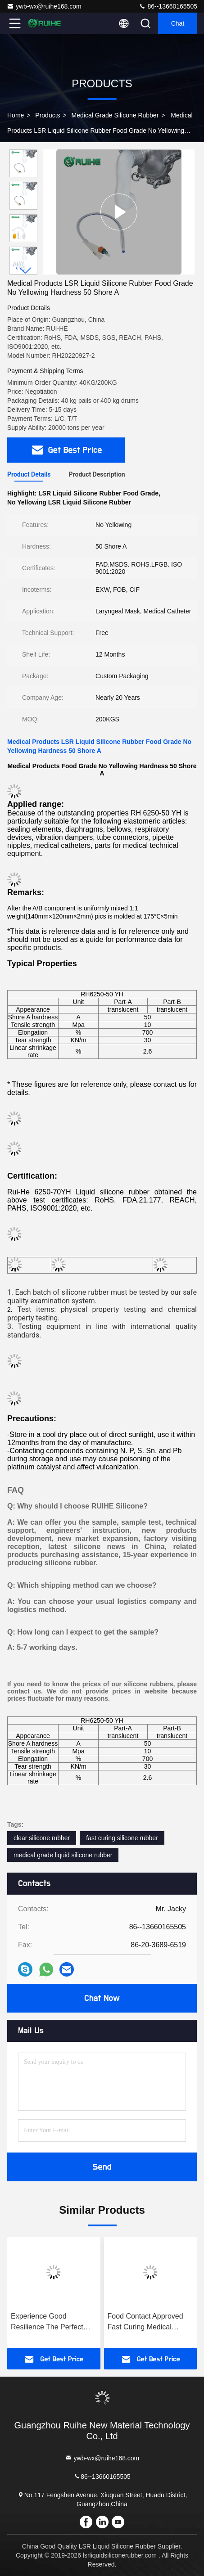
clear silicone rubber (42, 1838)
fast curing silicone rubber (122, 1838)
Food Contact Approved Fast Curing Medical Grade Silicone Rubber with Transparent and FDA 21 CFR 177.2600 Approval (149, 2322)
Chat (178, 23)
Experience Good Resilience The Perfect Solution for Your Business (53, 2322)
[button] (26, 271)
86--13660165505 (168, 6)
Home (15, 115)
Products (47, 115)
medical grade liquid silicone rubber (63, 1855)
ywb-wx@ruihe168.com (44, 6)
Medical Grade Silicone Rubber (115, 115)
